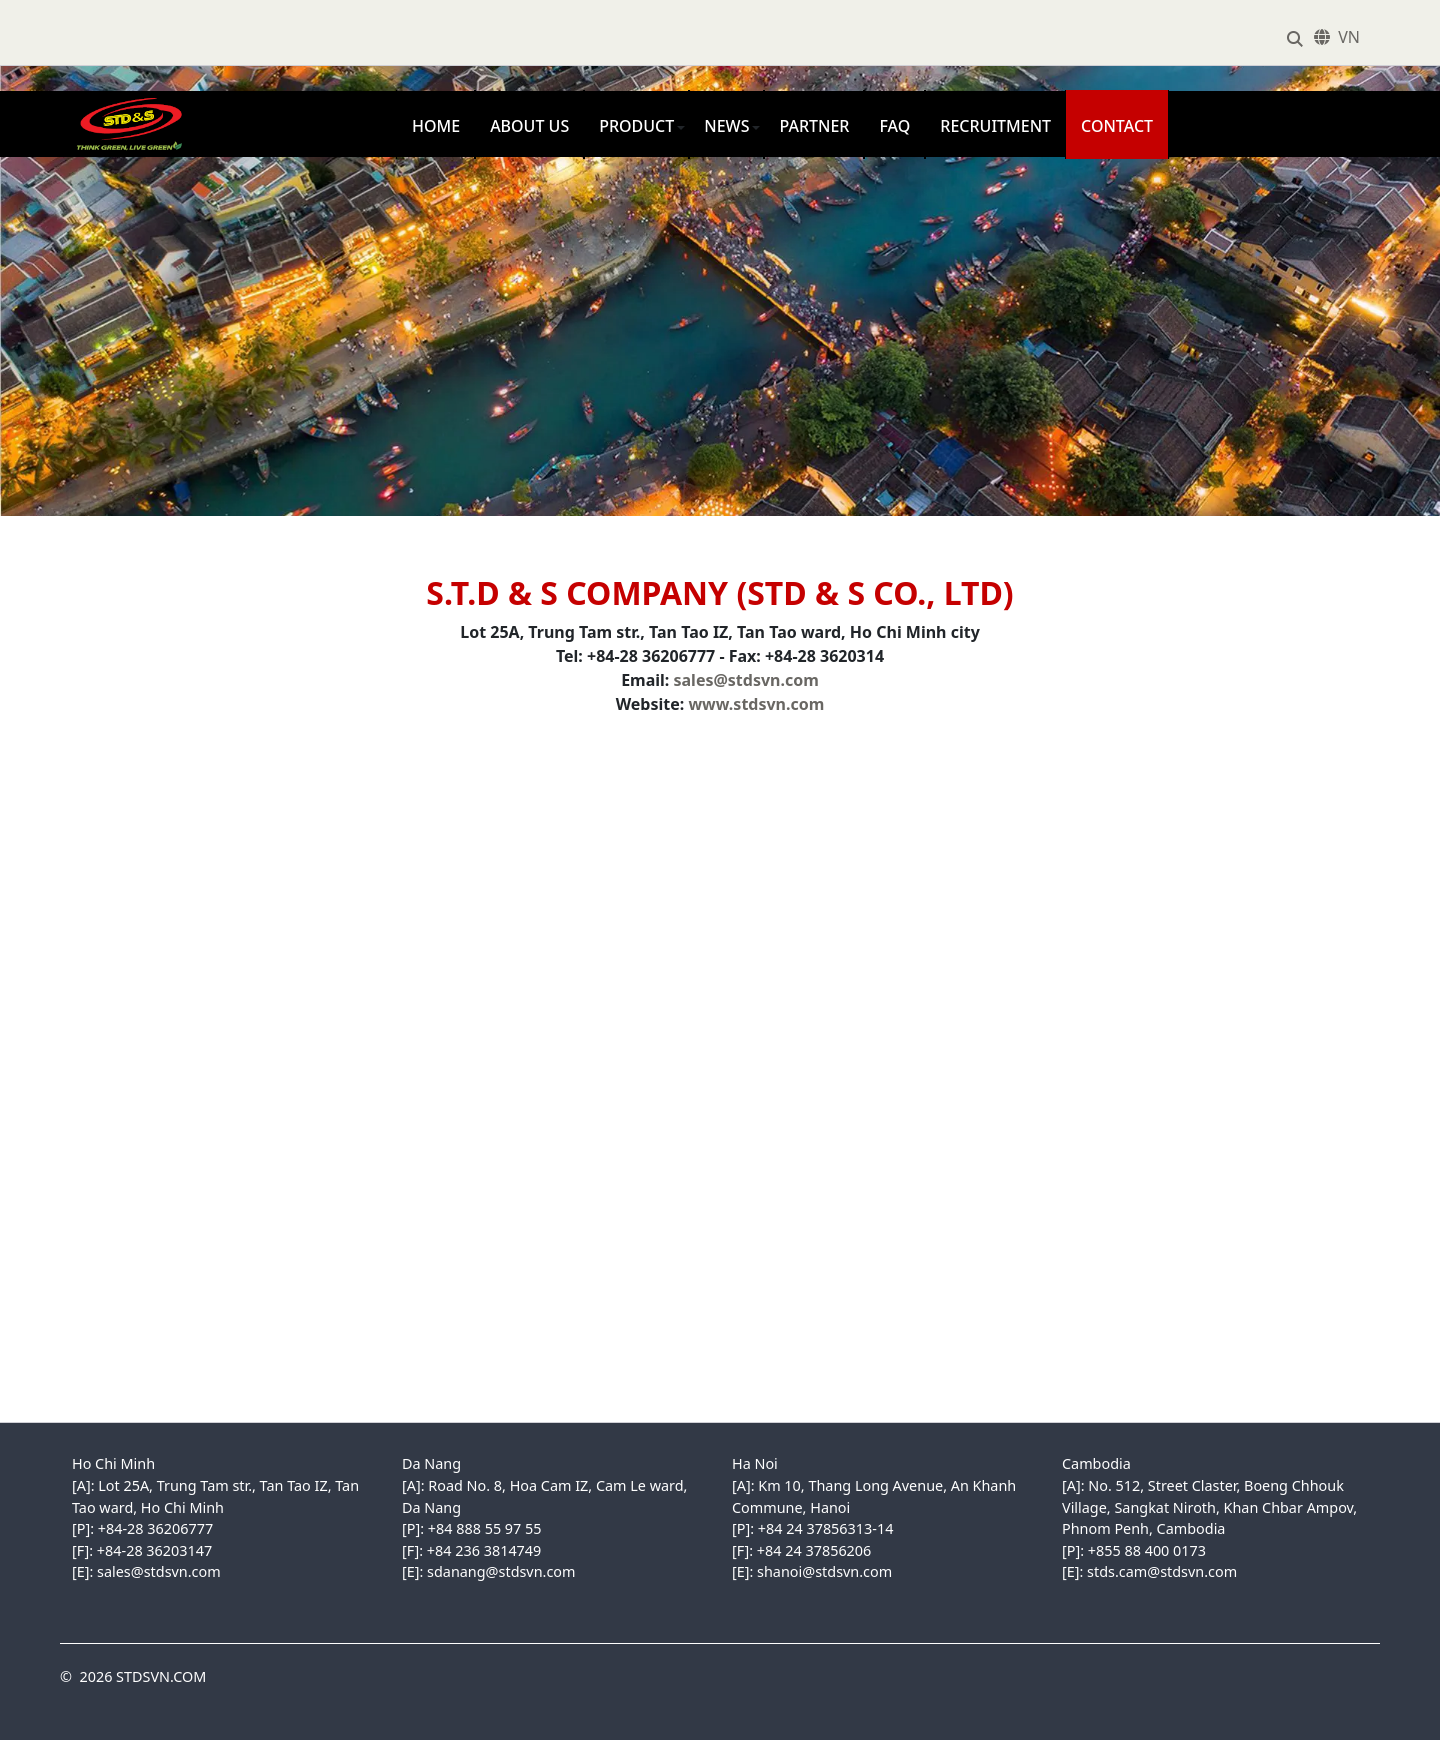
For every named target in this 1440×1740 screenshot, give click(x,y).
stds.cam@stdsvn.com (1162, 1571)
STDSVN (90, 101)
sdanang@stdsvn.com (501, 1571)
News (726, 126)
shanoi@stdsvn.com (824, 1571)
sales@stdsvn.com (746, 680)
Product (636, 126)
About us (529, 126)
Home (436, 126)
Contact (1117, 126)
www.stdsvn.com (756, 704)
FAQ (894, 126)
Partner (814, 126)
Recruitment (995, 126)
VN (1349, 37)
